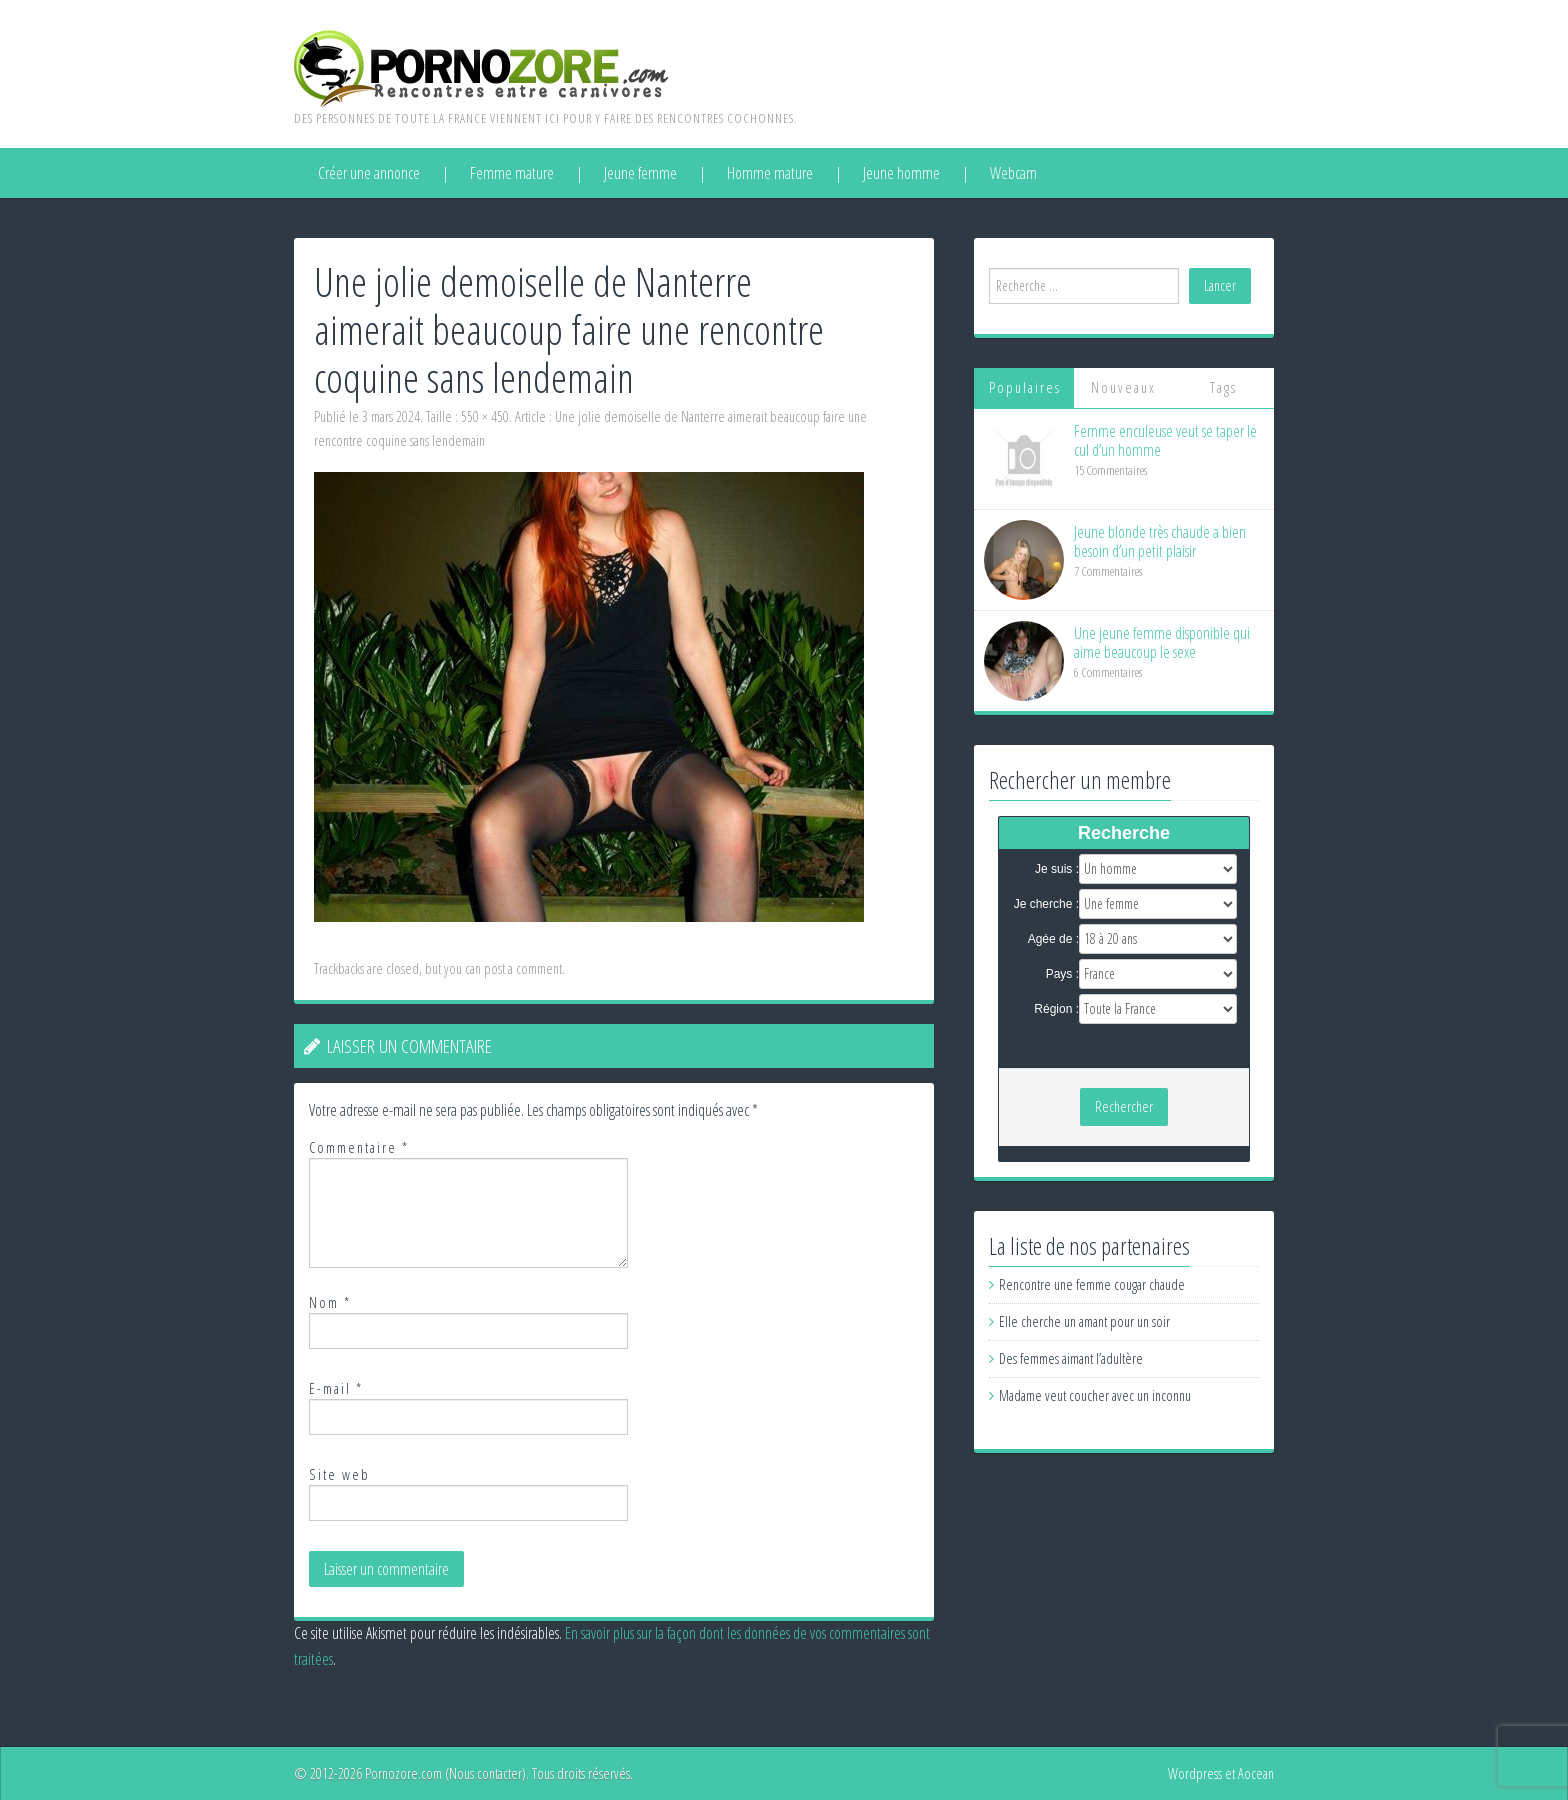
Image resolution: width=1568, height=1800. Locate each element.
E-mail (336, 1388)
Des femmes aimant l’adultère (1071, 1358)
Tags (1223, 387)
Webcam (1013, 173)
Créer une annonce (369, 173)
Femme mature (512, 173)
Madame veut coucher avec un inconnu (1095, 1395)
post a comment (523, 968)
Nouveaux (1123, 387)
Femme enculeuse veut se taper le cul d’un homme (1165, 440)
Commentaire (359, 1147)
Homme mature (770, 173)
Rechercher (1124, 1106)
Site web (339, 1474)
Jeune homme (901, 173)
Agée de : (1053, 939)
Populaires (1025, 387)
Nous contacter (485, 1773)
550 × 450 (485, 416)
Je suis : (1057, 869)
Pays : (1062, 974)
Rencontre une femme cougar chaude (1092, 1284)
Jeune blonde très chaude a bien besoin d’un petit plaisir (1160, 541)
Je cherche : (1046, 904)
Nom (330, 1302)
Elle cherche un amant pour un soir (1084, 1321)
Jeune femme (640, 173)
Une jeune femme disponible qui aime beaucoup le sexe (1162, 642)
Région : (1056, 1009)
